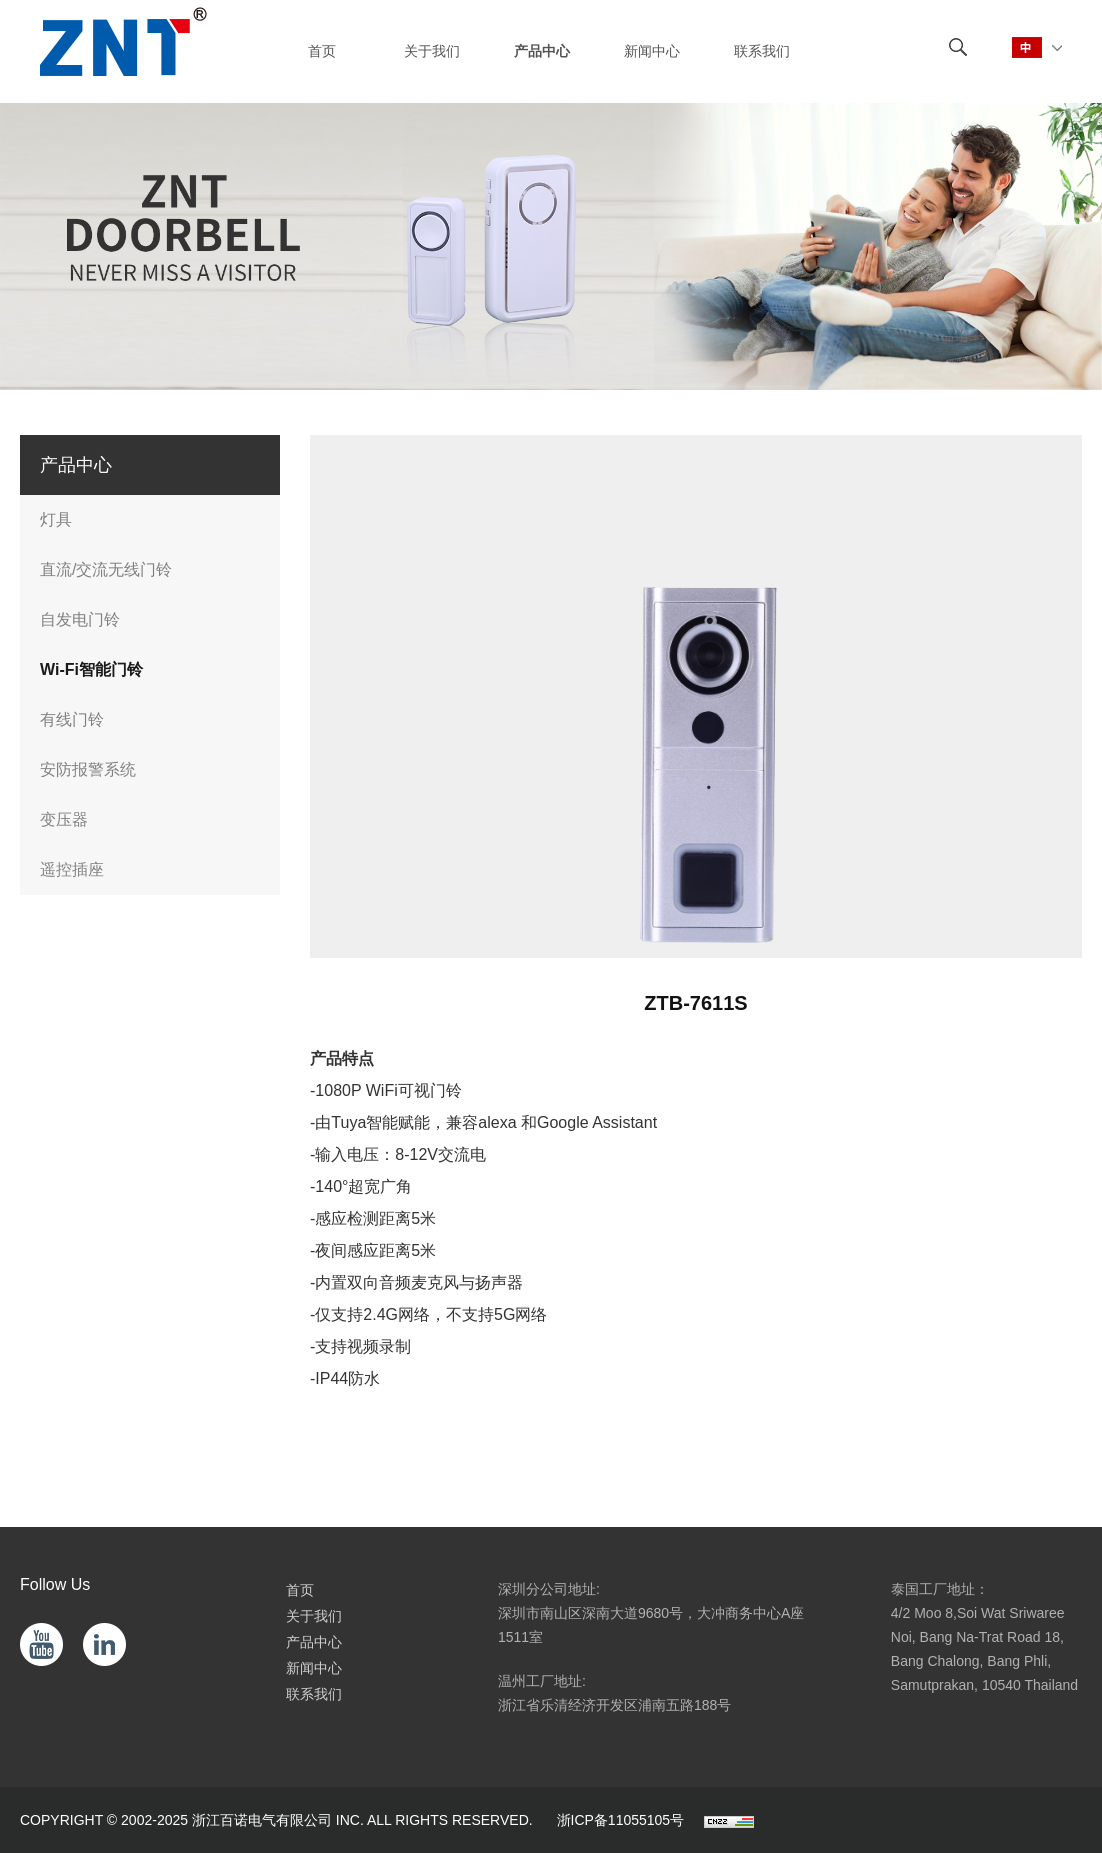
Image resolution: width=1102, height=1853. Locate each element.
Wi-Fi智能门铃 (91, 669)
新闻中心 (314, 1668)
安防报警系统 (88, 769)
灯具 (56, 519)
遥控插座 (72, 869)
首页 (300, 1590)
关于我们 (314, 1616)
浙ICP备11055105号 (621, 1820)
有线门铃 (72, 719)
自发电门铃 (80, 619)
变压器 (64, 819)
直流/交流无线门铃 (106, 569)
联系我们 (314, 1694)
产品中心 (314, 1642)
